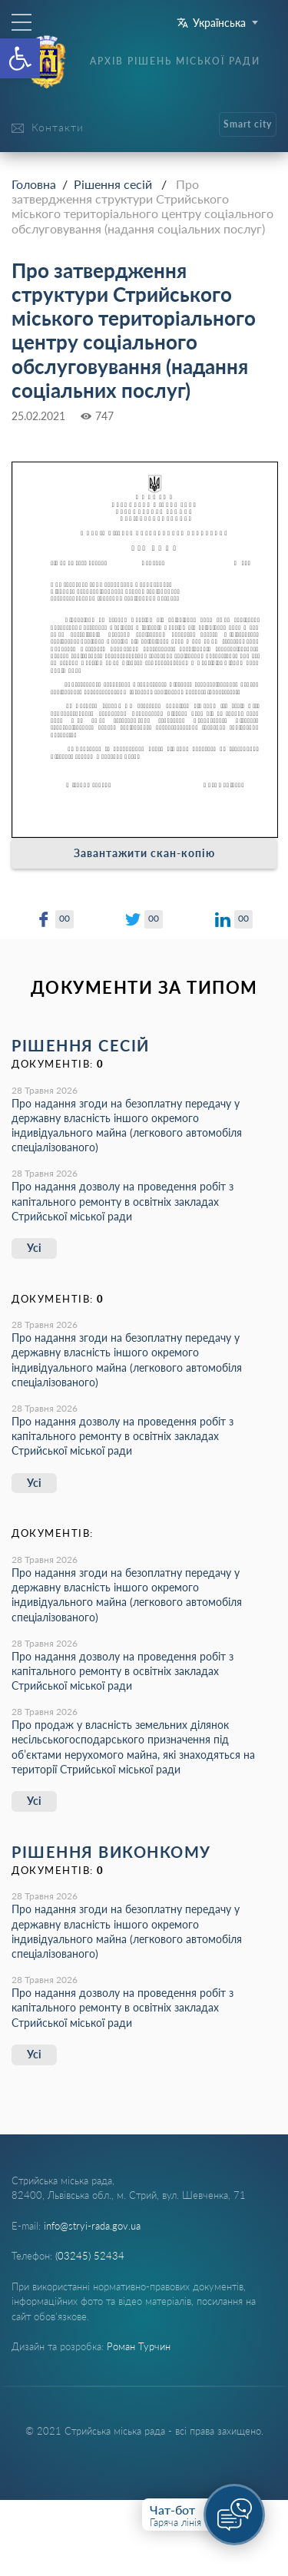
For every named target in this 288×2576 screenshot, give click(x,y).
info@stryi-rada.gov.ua (92, 2226)
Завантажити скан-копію (144, 852)
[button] (20, 58)
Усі (34, 1247)
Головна (34, 184)
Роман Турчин (138, 2346)
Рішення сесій (113, 184)
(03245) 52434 (89, 2256)
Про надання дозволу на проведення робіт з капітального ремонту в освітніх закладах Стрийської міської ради (122, 1201)
